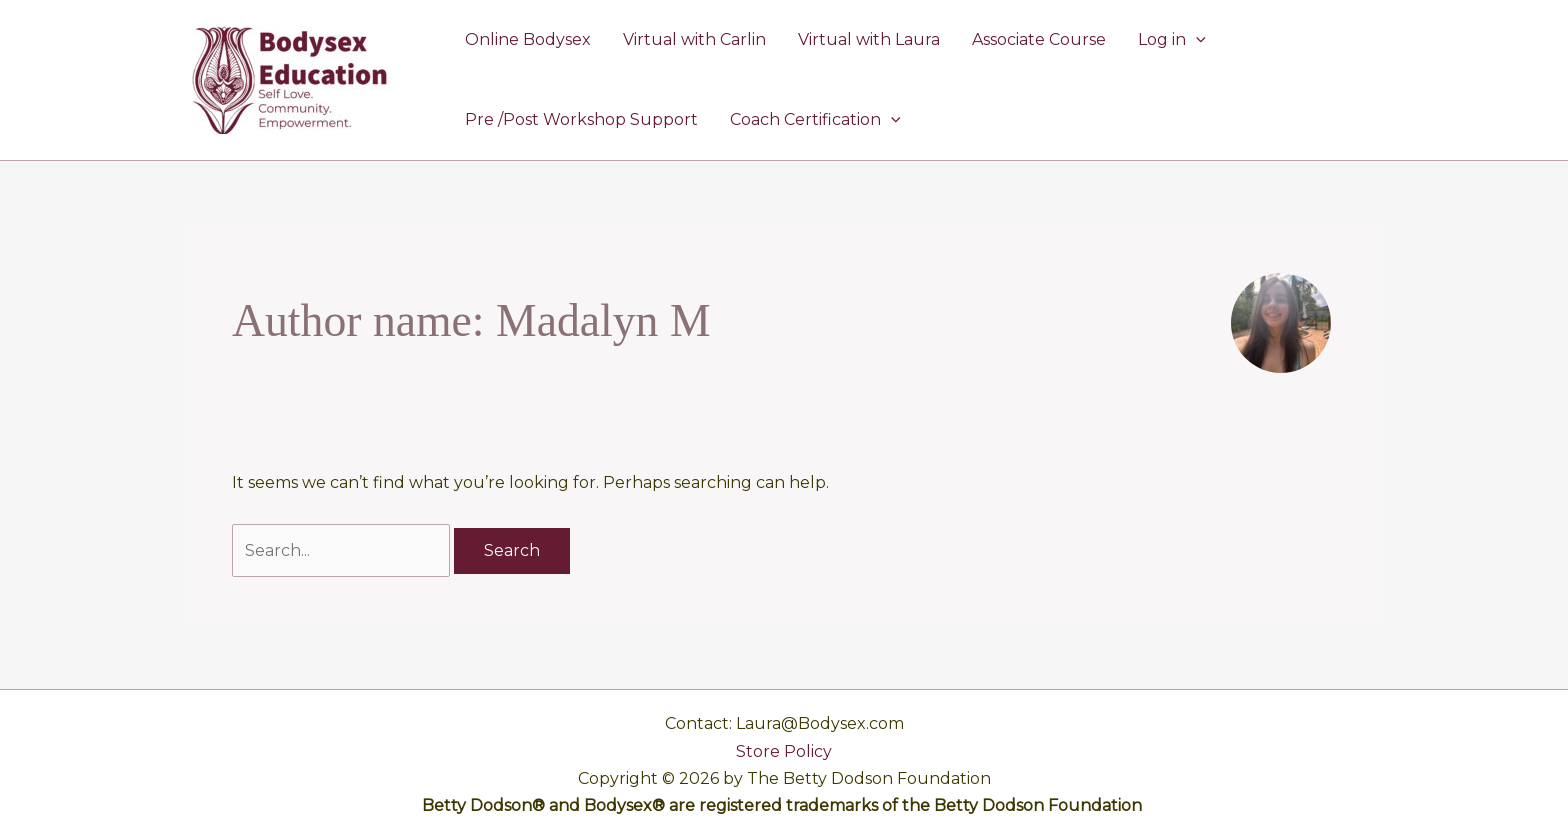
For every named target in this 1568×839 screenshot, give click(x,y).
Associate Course (1039, 39)
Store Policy (784, 751)
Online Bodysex (528, 39)
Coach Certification (815, 120)
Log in (1172, 40)
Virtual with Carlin (694, 39)
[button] (1196, 40)
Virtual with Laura (869, 39)
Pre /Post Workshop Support (581, 119)
